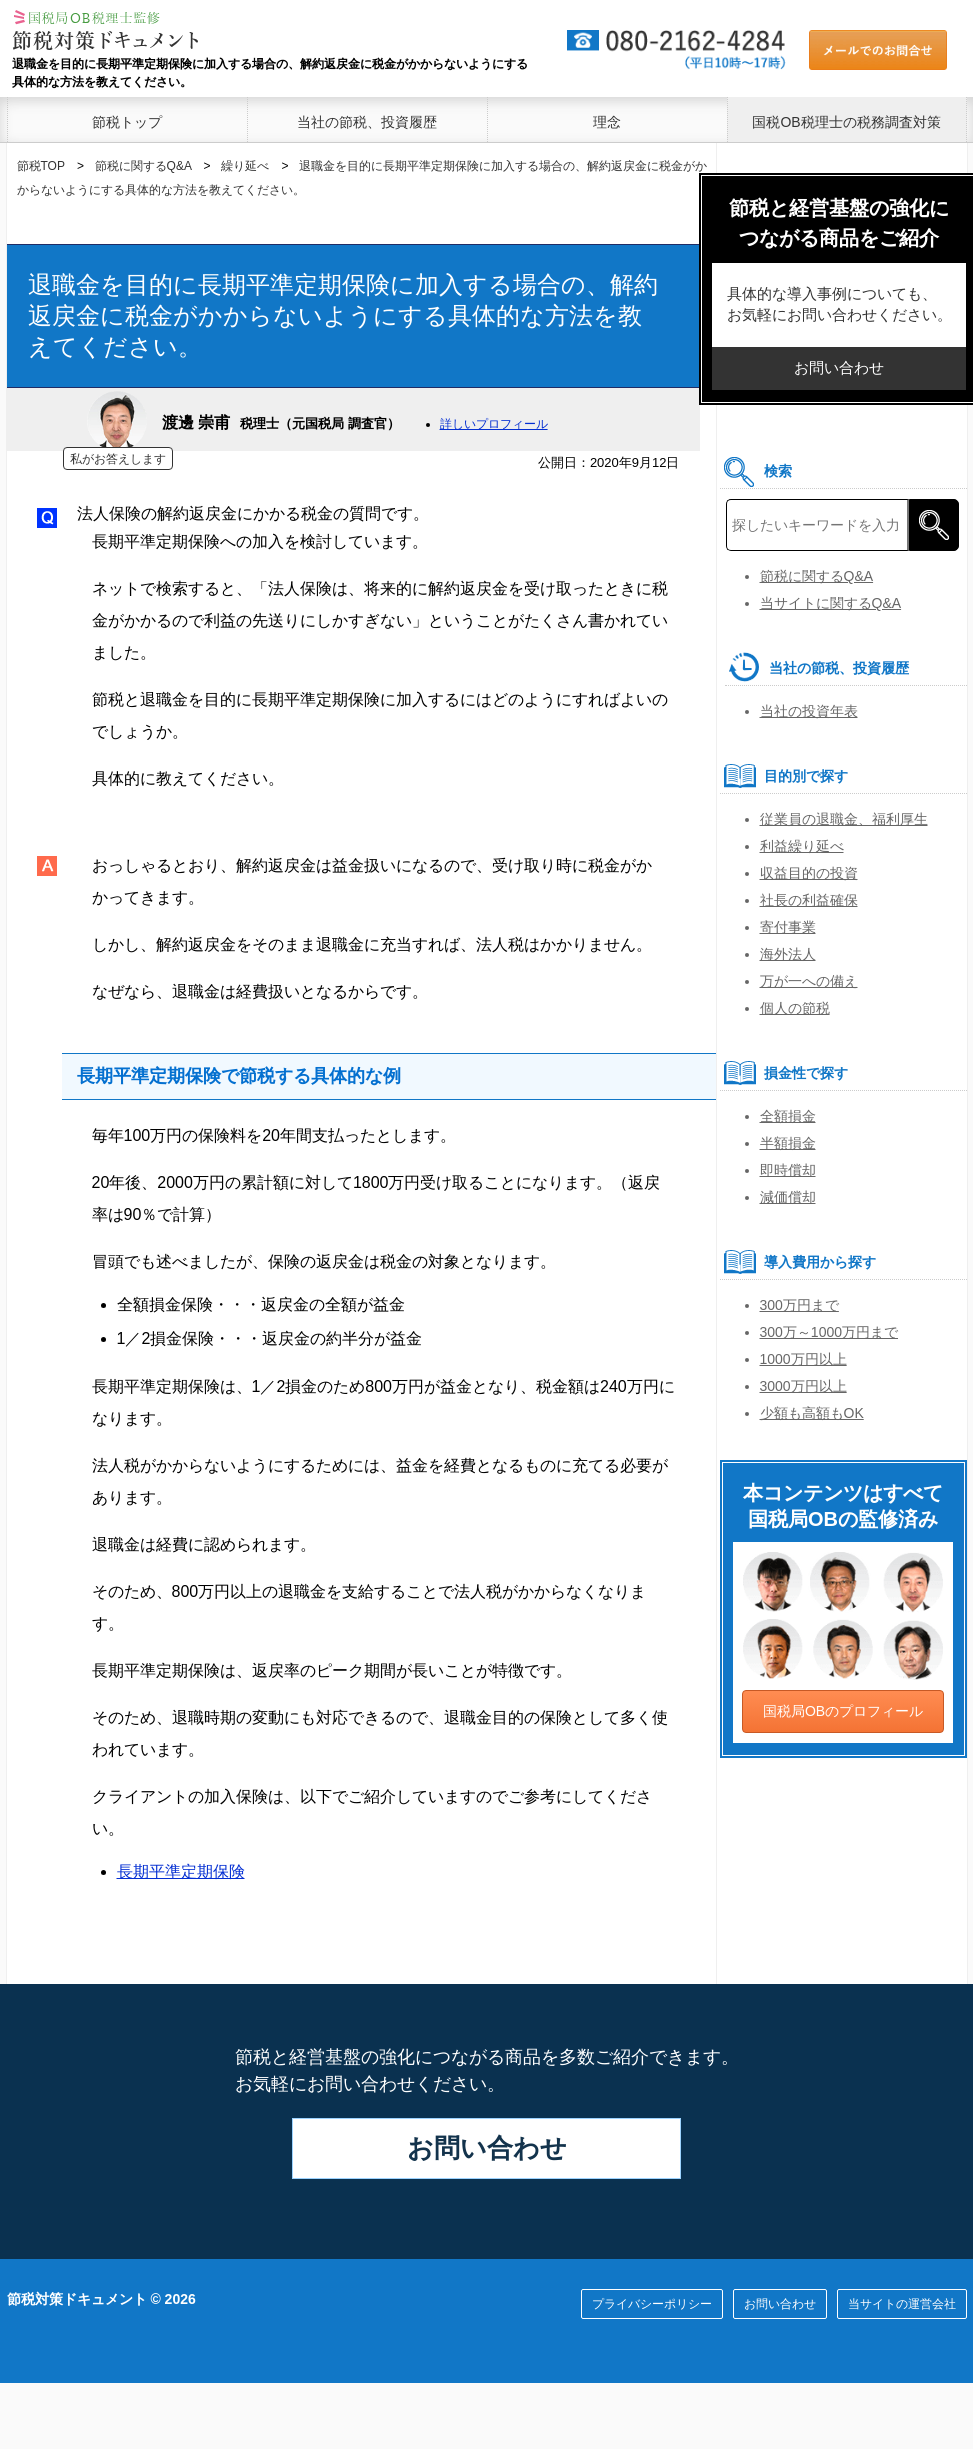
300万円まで (799, 1305)
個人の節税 (795, 1008)
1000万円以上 (803, 1359)
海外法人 (788, 954)
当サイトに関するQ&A (831, 603)
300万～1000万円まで (829, 1332)
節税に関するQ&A (817, 576)
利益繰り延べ (802, 846)
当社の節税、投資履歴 (367, 122)
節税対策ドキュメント (77, 2299)
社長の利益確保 (809, 900)
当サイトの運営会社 (902, 2304)
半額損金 (788, 1143)
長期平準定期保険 (181, 1871)
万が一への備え (809, 981)
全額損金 (788, 1116)
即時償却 (788, 1170)
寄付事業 (788, 927)
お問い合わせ (487, 2148)
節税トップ (127, 122)
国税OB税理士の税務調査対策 (846, 122)
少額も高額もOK (812, 1413)
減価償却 (788, 1197)
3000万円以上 (803, 1386)
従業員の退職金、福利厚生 (844, 819)
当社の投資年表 (809, 711)
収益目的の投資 (809, 873)
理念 (607, 122)
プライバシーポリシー (652, 2304)
